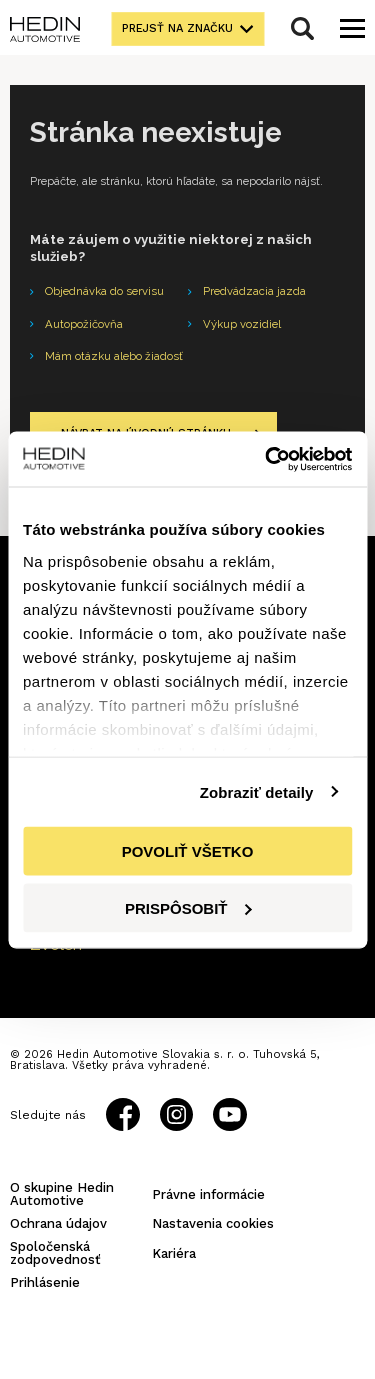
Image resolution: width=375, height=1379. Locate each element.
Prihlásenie (45, 1282)
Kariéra (174, 1253)
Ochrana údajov (58, 1223)
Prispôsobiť (188, 907)
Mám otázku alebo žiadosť (114, 356)
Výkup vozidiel (242, 324)
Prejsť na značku (177, 28)
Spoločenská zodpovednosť (55, 1253)
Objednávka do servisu (104, 291)
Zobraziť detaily (257, 791)
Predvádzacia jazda (254, 291)
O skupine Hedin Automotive (62, 1194)
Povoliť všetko (188, 851)
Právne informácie (208, 1194)
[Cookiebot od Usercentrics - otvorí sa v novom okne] (267, 459)
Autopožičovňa (84, 324)
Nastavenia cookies (213, 1223)
